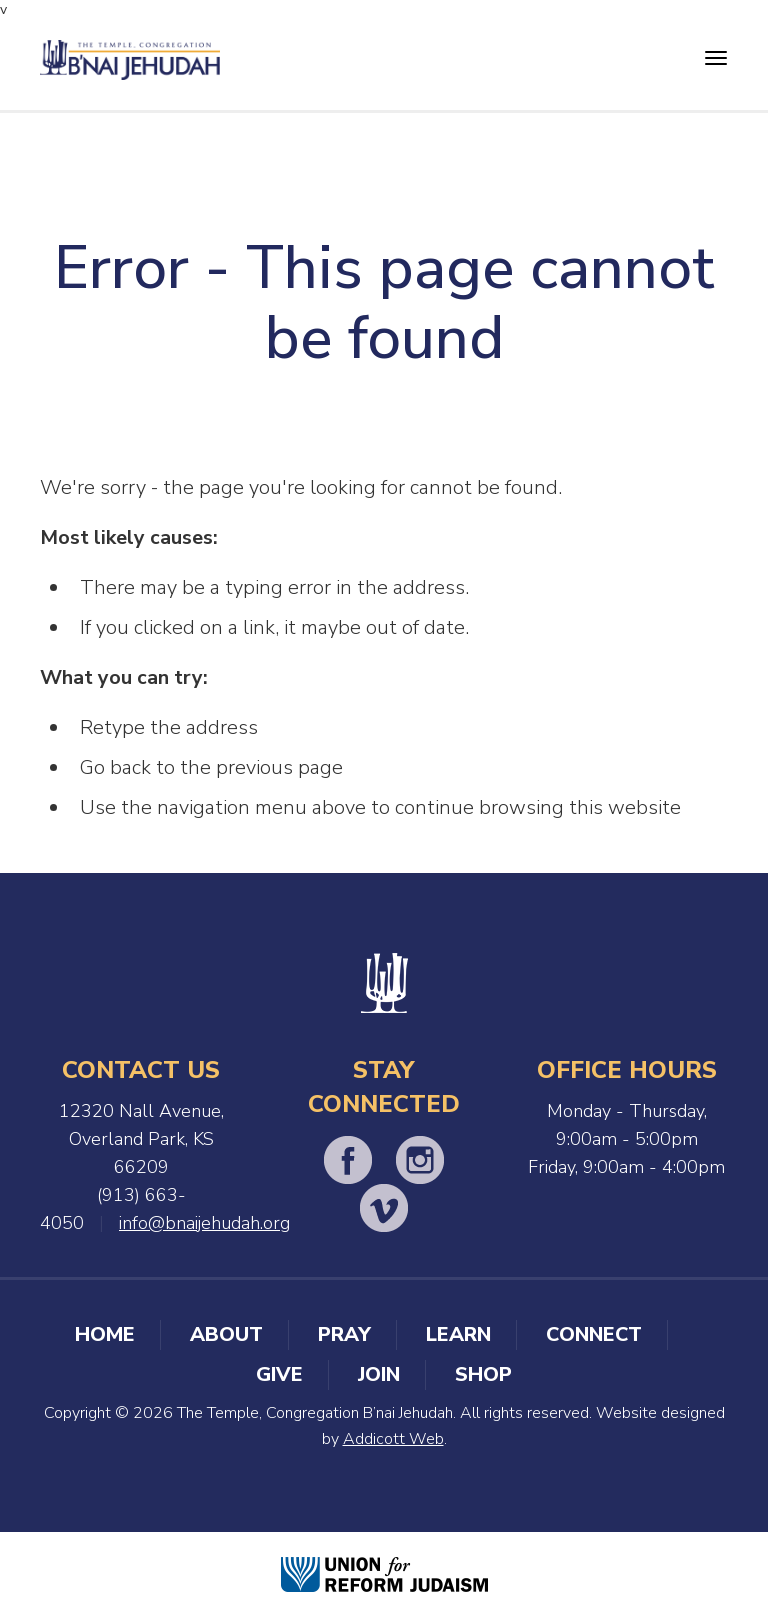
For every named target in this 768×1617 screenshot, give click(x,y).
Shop (483, 1374)
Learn (458, 1334)
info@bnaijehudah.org (204, 1223)
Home (105, 1334)
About (226, 1334)
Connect (594, 1334)
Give (279, 1374)
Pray (344, 1334)
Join (379, 1374)
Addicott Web (393, 1439)
